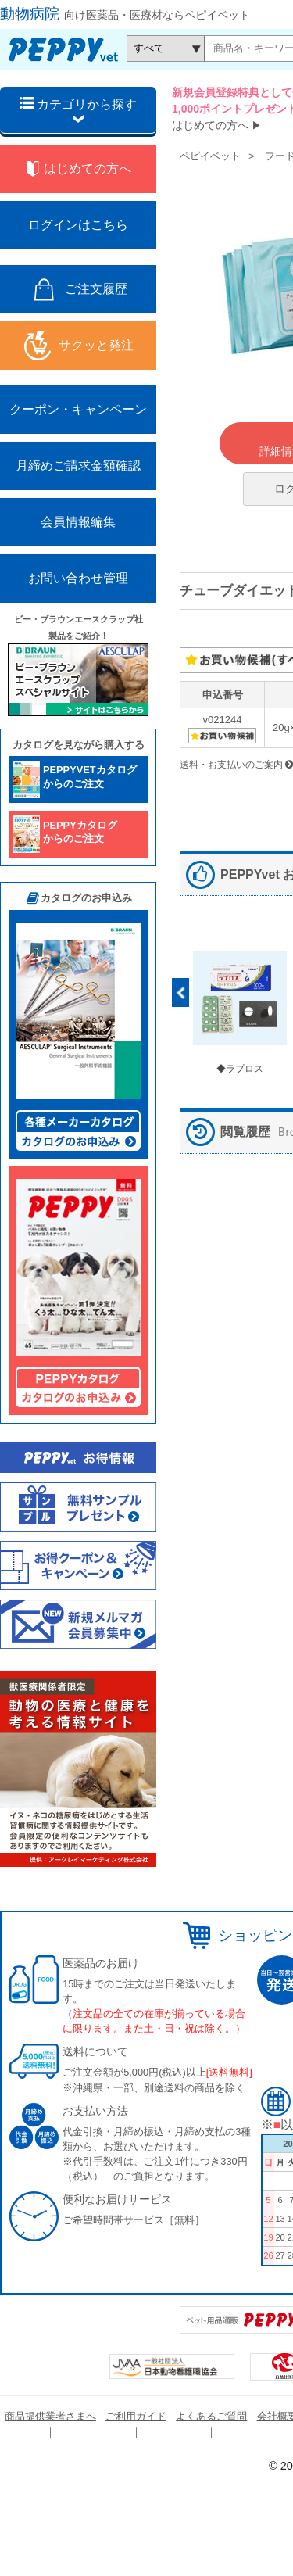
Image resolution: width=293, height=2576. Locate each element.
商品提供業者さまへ (50, 2416)
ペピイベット (210, 156)
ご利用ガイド (135, 2416)
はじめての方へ (210, 125)
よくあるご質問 (211, 2416)
